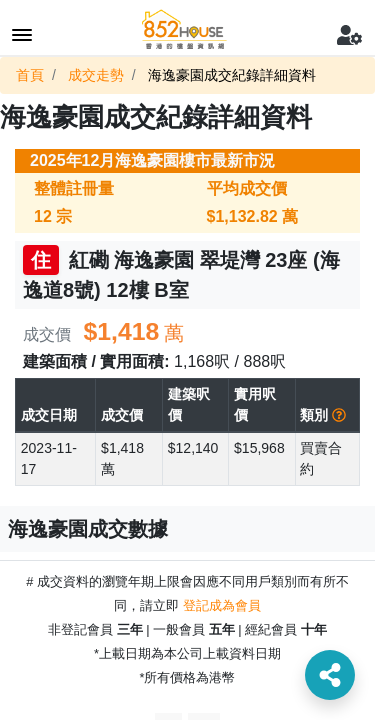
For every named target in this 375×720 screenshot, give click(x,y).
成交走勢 (96, 75)
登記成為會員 (222, 605)
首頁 (30, 75)
